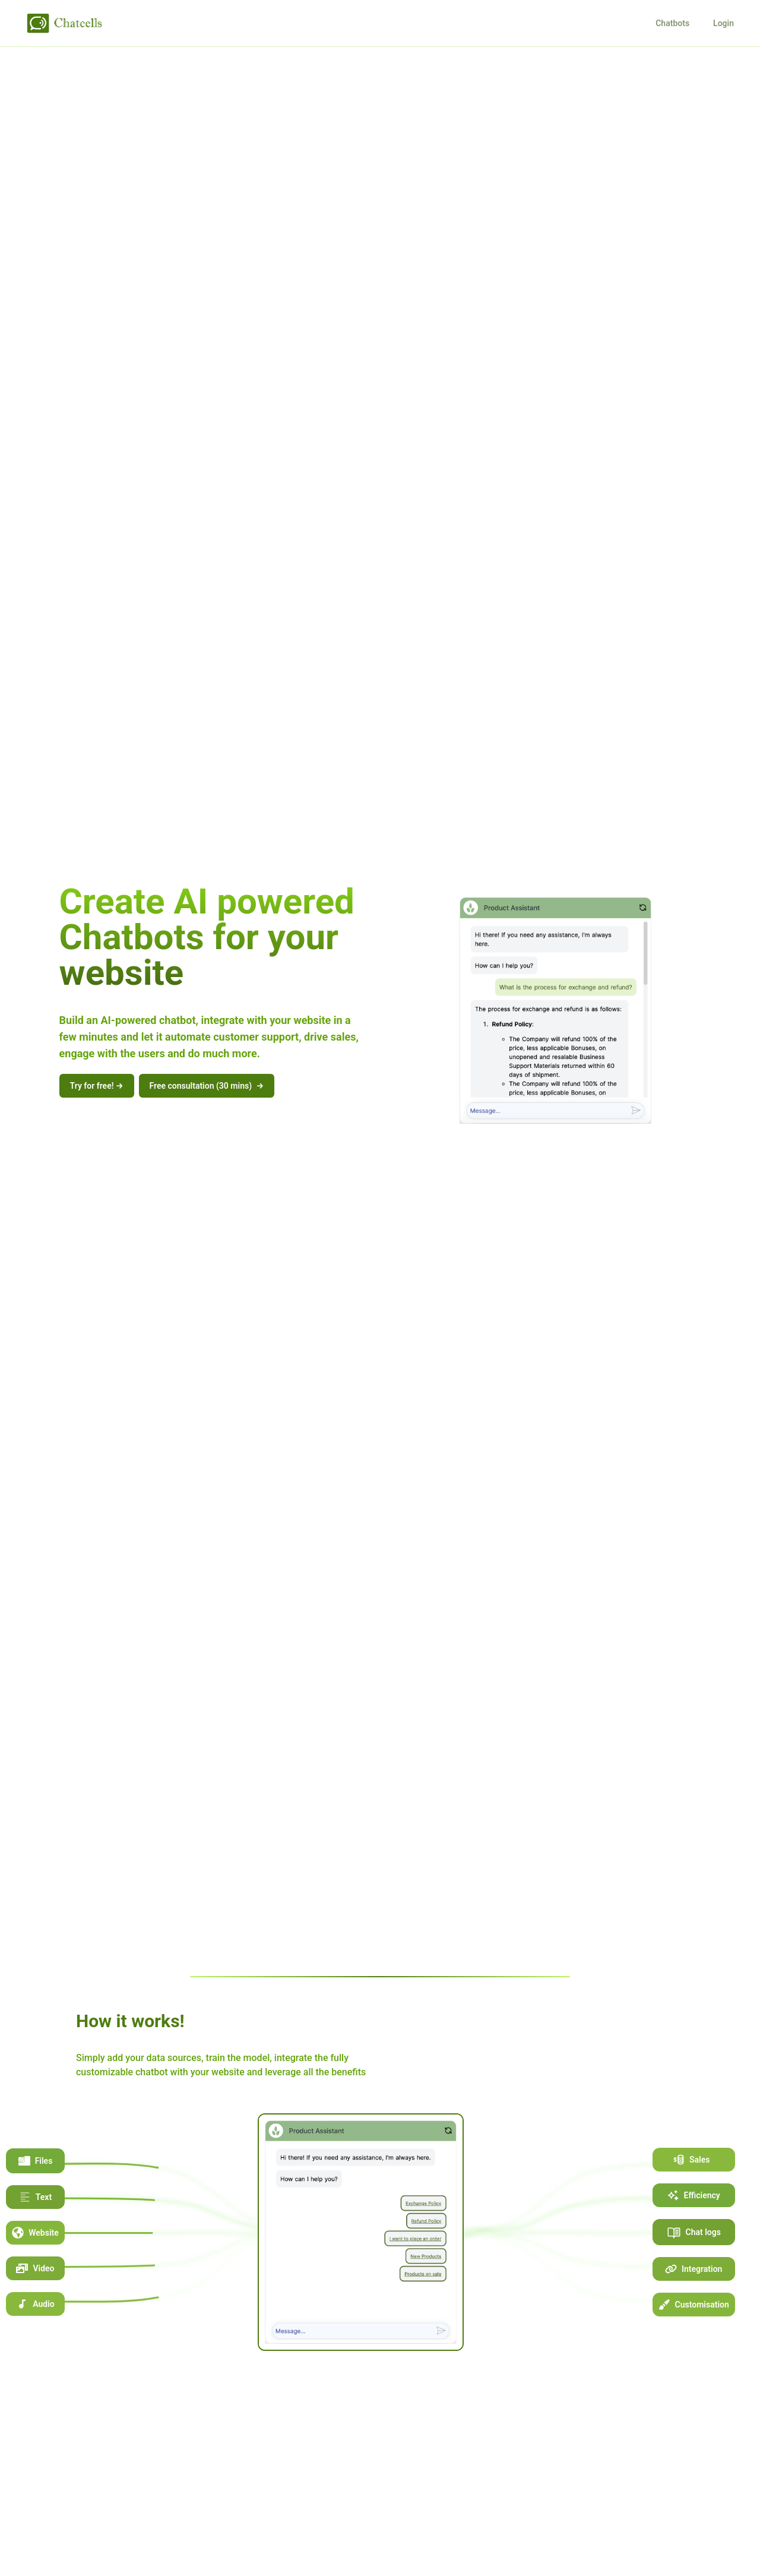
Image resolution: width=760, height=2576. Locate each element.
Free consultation (207, 1086)
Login (723, 23)
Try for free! (97, 1086)
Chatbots (672, 23)
